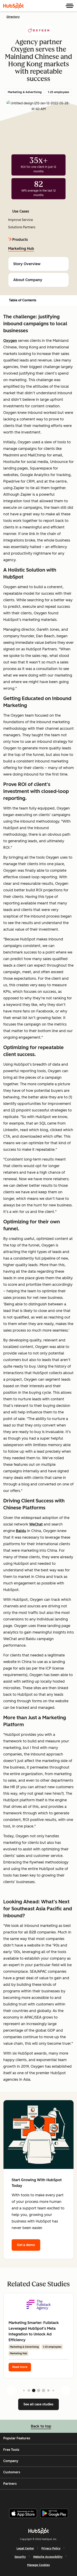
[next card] (65, 2390)
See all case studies (38, 2404)
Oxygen (10, 340)
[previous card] (11, 2390)
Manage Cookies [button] (38, 2565)
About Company (38, 280)
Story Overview (38, 264)
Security (20, 2557)
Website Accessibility (47, 2557)
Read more (19, 2367)
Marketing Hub (21, 248)
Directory (13, 17)
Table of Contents (19, 300)
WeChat (36, 1524)
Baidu (21, 1531)
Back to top (38, 2426)
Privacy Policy (50, 2548)
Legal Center (25, 2548)
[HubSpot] (13, 6)
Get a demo (26, 2245)
